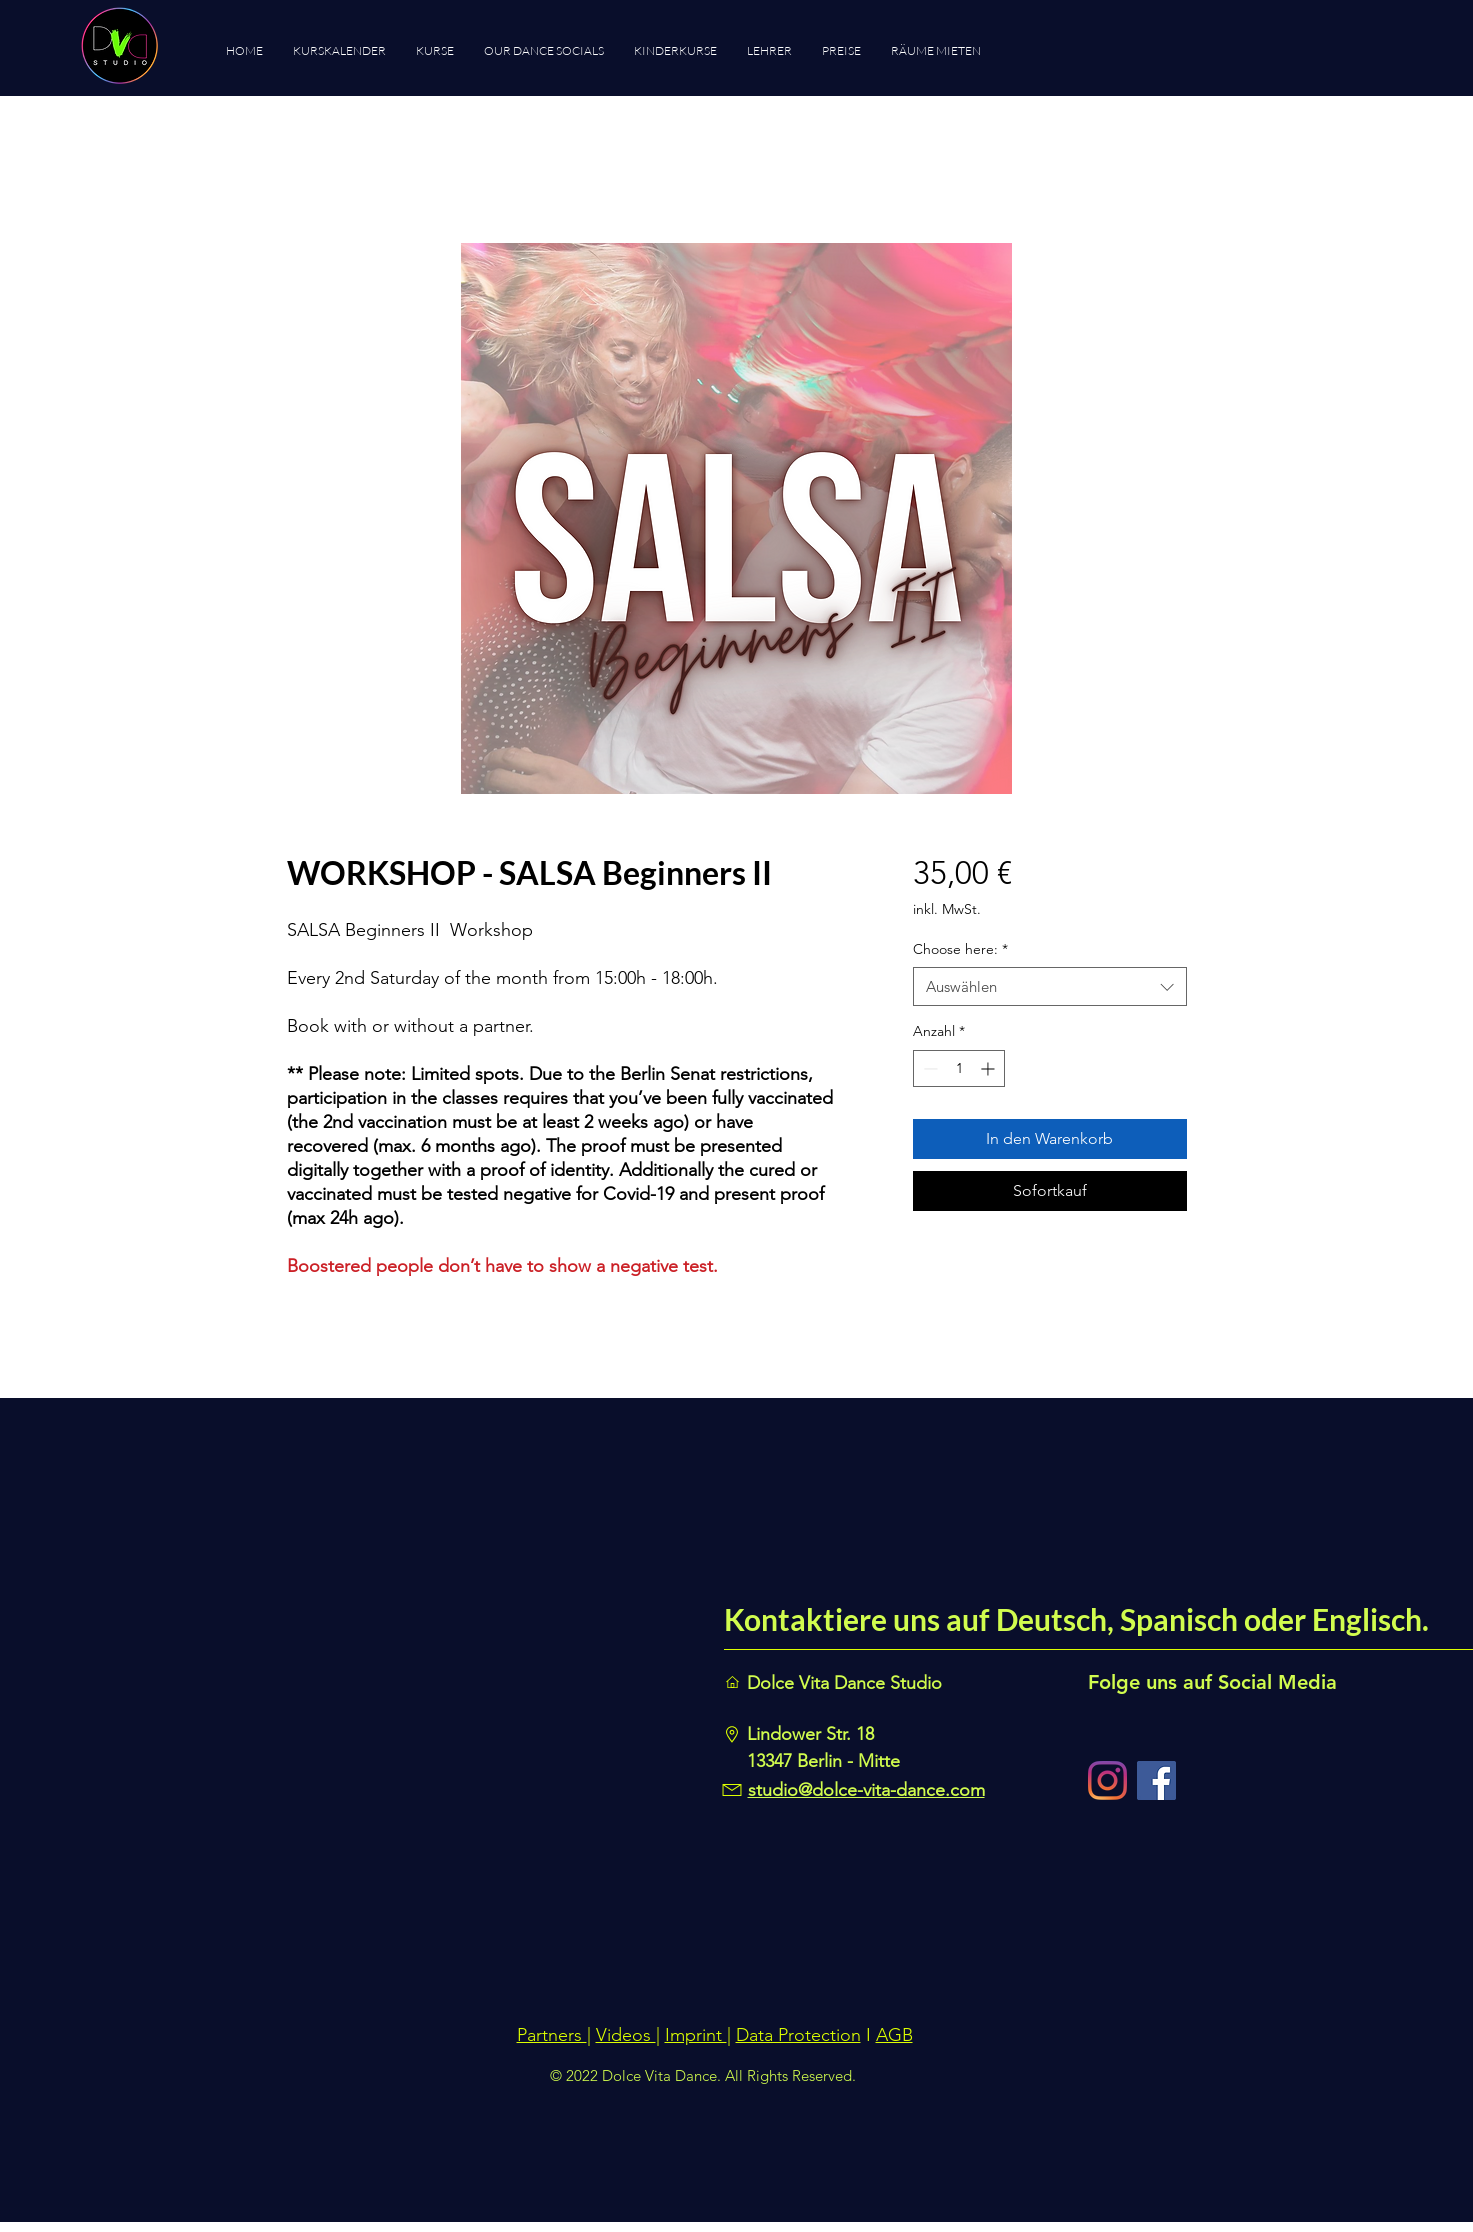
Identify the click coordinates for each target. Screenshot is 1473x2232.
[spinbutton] (959, 1068)
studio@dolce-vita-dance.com (866, 1790)
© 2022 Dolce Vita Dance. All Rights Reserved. (703, 2075)
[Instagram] (1107, 1780)
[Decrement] (928, 1068)
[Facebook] (1156, 1780)
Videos (626, 2035)
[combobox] (1049, 986)
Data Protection (798, 2035)
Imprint (696, 2035)
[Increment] (989, 1068)
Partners (552, 2035)
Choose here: (960, 949)
